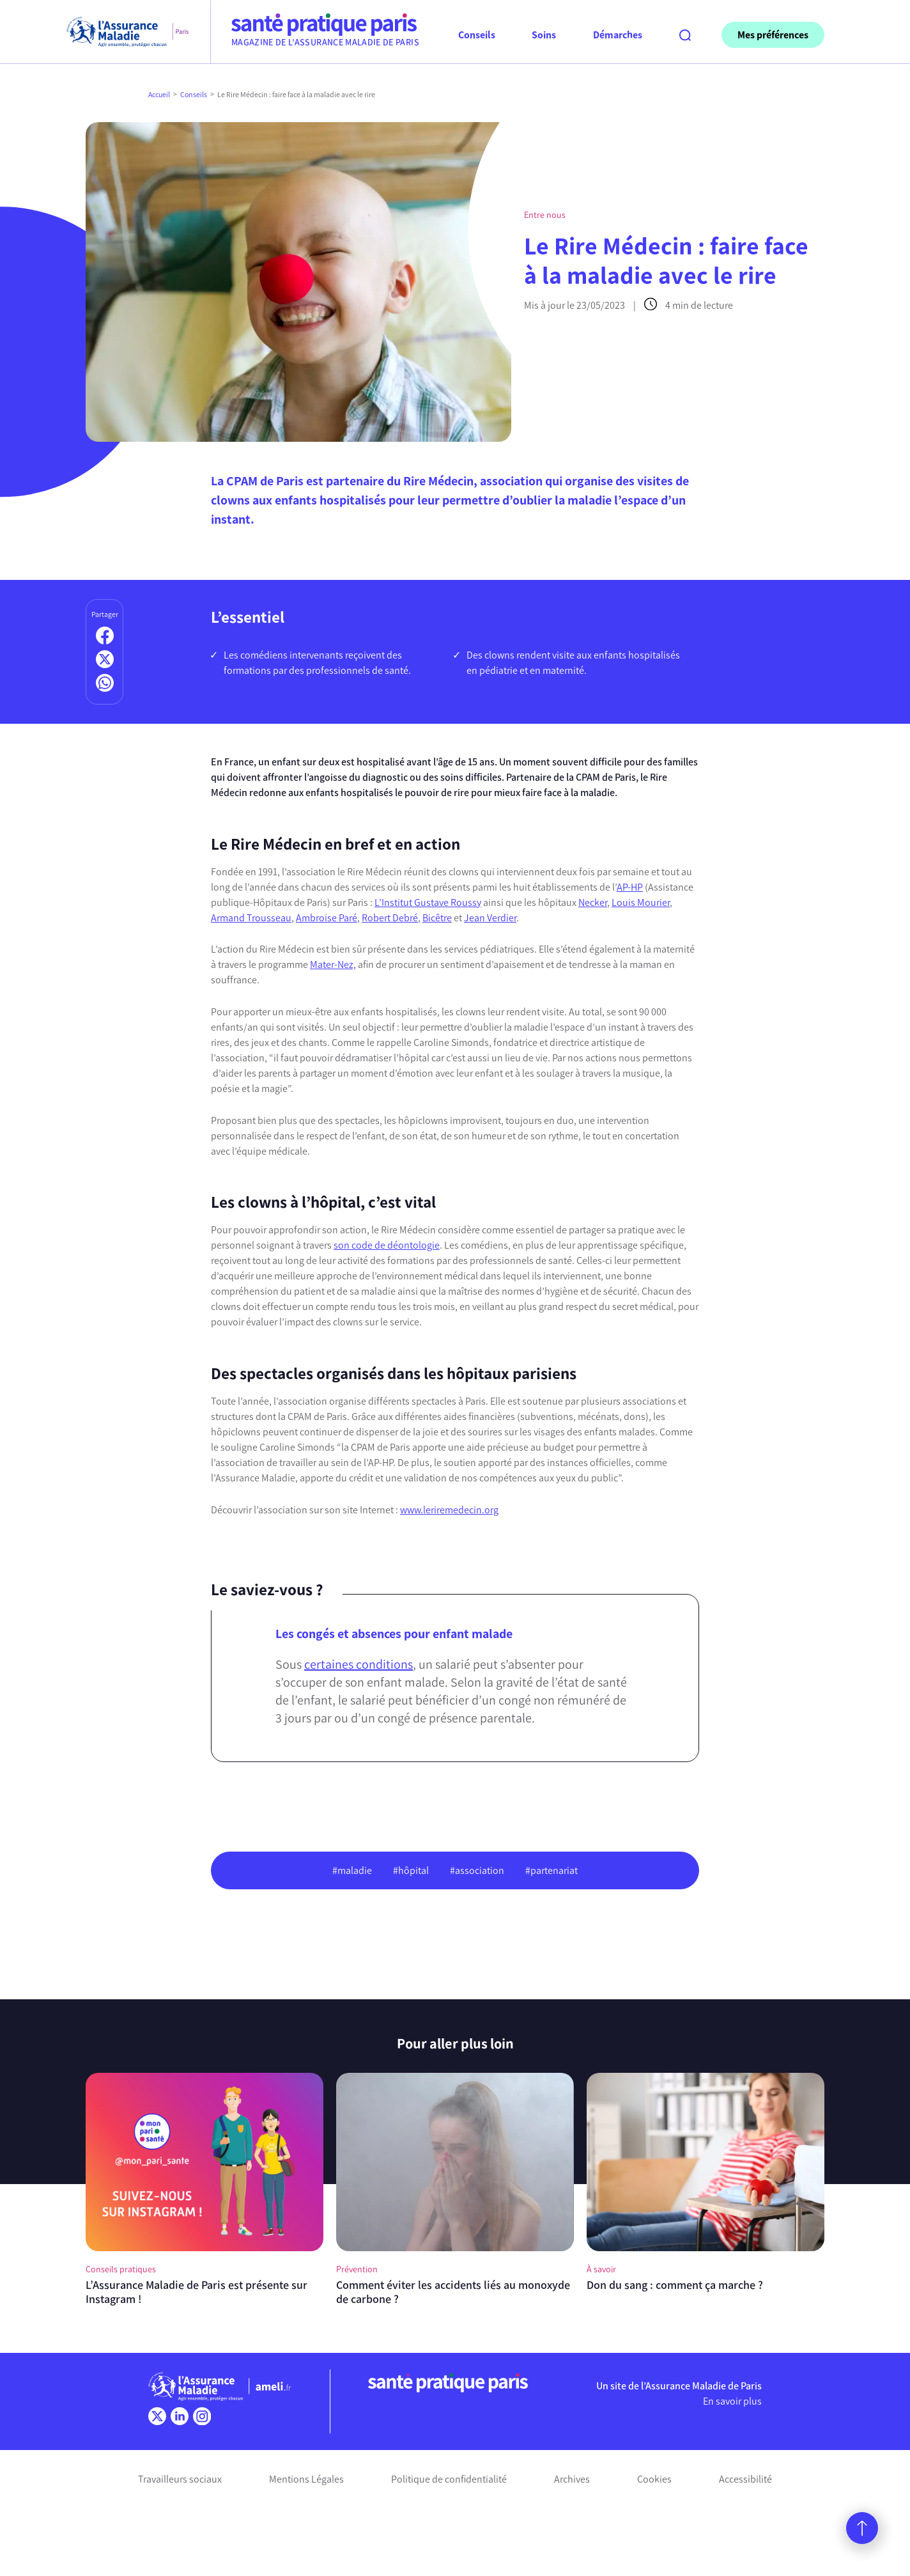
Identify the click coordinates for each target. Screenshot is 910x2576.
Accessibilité (745, 2479)
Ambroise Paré (326, 918)
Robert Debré (390, 918)
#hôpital (411, 1870)
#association (477, 1870)
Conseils (193, 94)
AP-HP (630, 887)
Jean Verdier (490, 918)
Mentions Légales (306, 2479)
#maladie (352, 1870)
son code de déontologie (387, 1245)
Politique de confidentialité (449, 2479)
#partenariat (551, 1870)
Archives (572, 2479)
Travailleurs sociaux (180, 2479)
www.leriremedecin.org (449, 1510)
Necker (592, 902)
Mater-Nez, (333, 964)
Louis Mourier (641, 902)
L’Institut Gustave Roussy (427, 902)
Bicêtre (437, 918)
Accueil (159, 94)
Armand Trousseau (251, 918)
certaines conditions (358, 1664)
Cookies (654, 2479)
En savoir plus (732, 2401)
